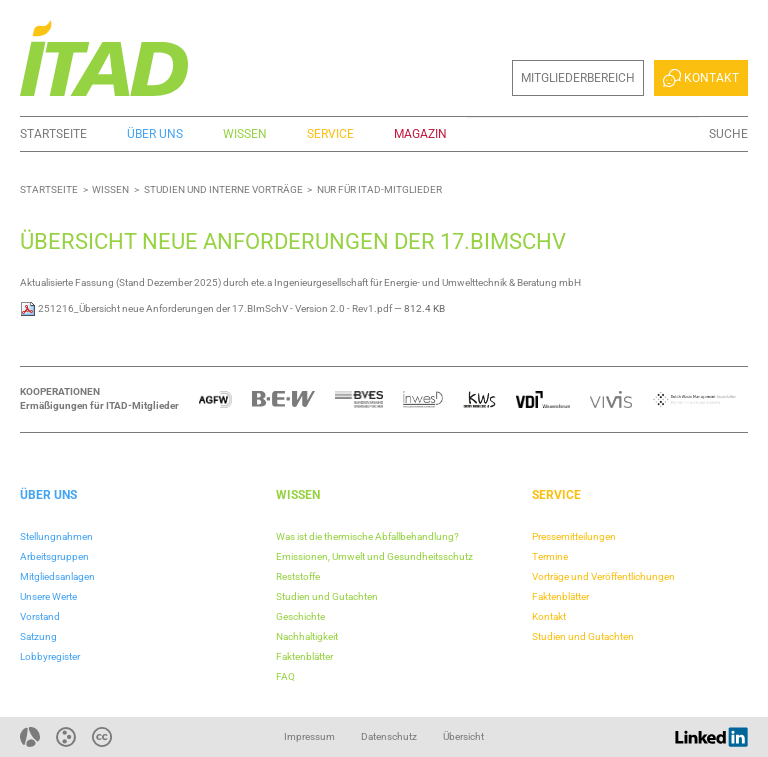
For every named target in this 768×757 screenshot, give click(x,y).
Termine (550, 556)
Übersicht (463, 736)
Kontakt (701, 78)
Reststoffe (298, 576)
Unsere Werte (48, 596)
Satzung (38, 636)
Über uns (155, 134)
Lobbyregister (50, 656)
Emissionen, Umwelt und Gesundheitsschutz (374, 556)
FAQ (285, 676)
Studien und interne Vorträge (223, 189)
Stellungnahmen (56, 536)
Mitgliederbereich (578, 78)
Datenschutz (389, 736)
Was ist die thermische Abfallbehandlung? (367, 536)
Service (330, 134)
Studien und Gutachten (327, 596)
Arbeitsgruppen (54, 556)
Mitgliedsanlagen (57, 576)
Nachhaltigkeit (307, 636)
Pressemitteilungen (574, 536)
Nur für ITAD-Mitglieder (379, 189)
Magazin (420, 134)
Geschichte (300, 616)
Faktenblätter (304, 656)
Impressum (309, 736)
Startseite (53, 134)
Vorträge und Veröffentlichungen (603, 576)
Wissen (245, 134)
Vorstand (40, 616)
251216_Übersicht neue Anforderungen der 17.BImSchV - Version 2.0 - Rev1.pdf (207, 308)
